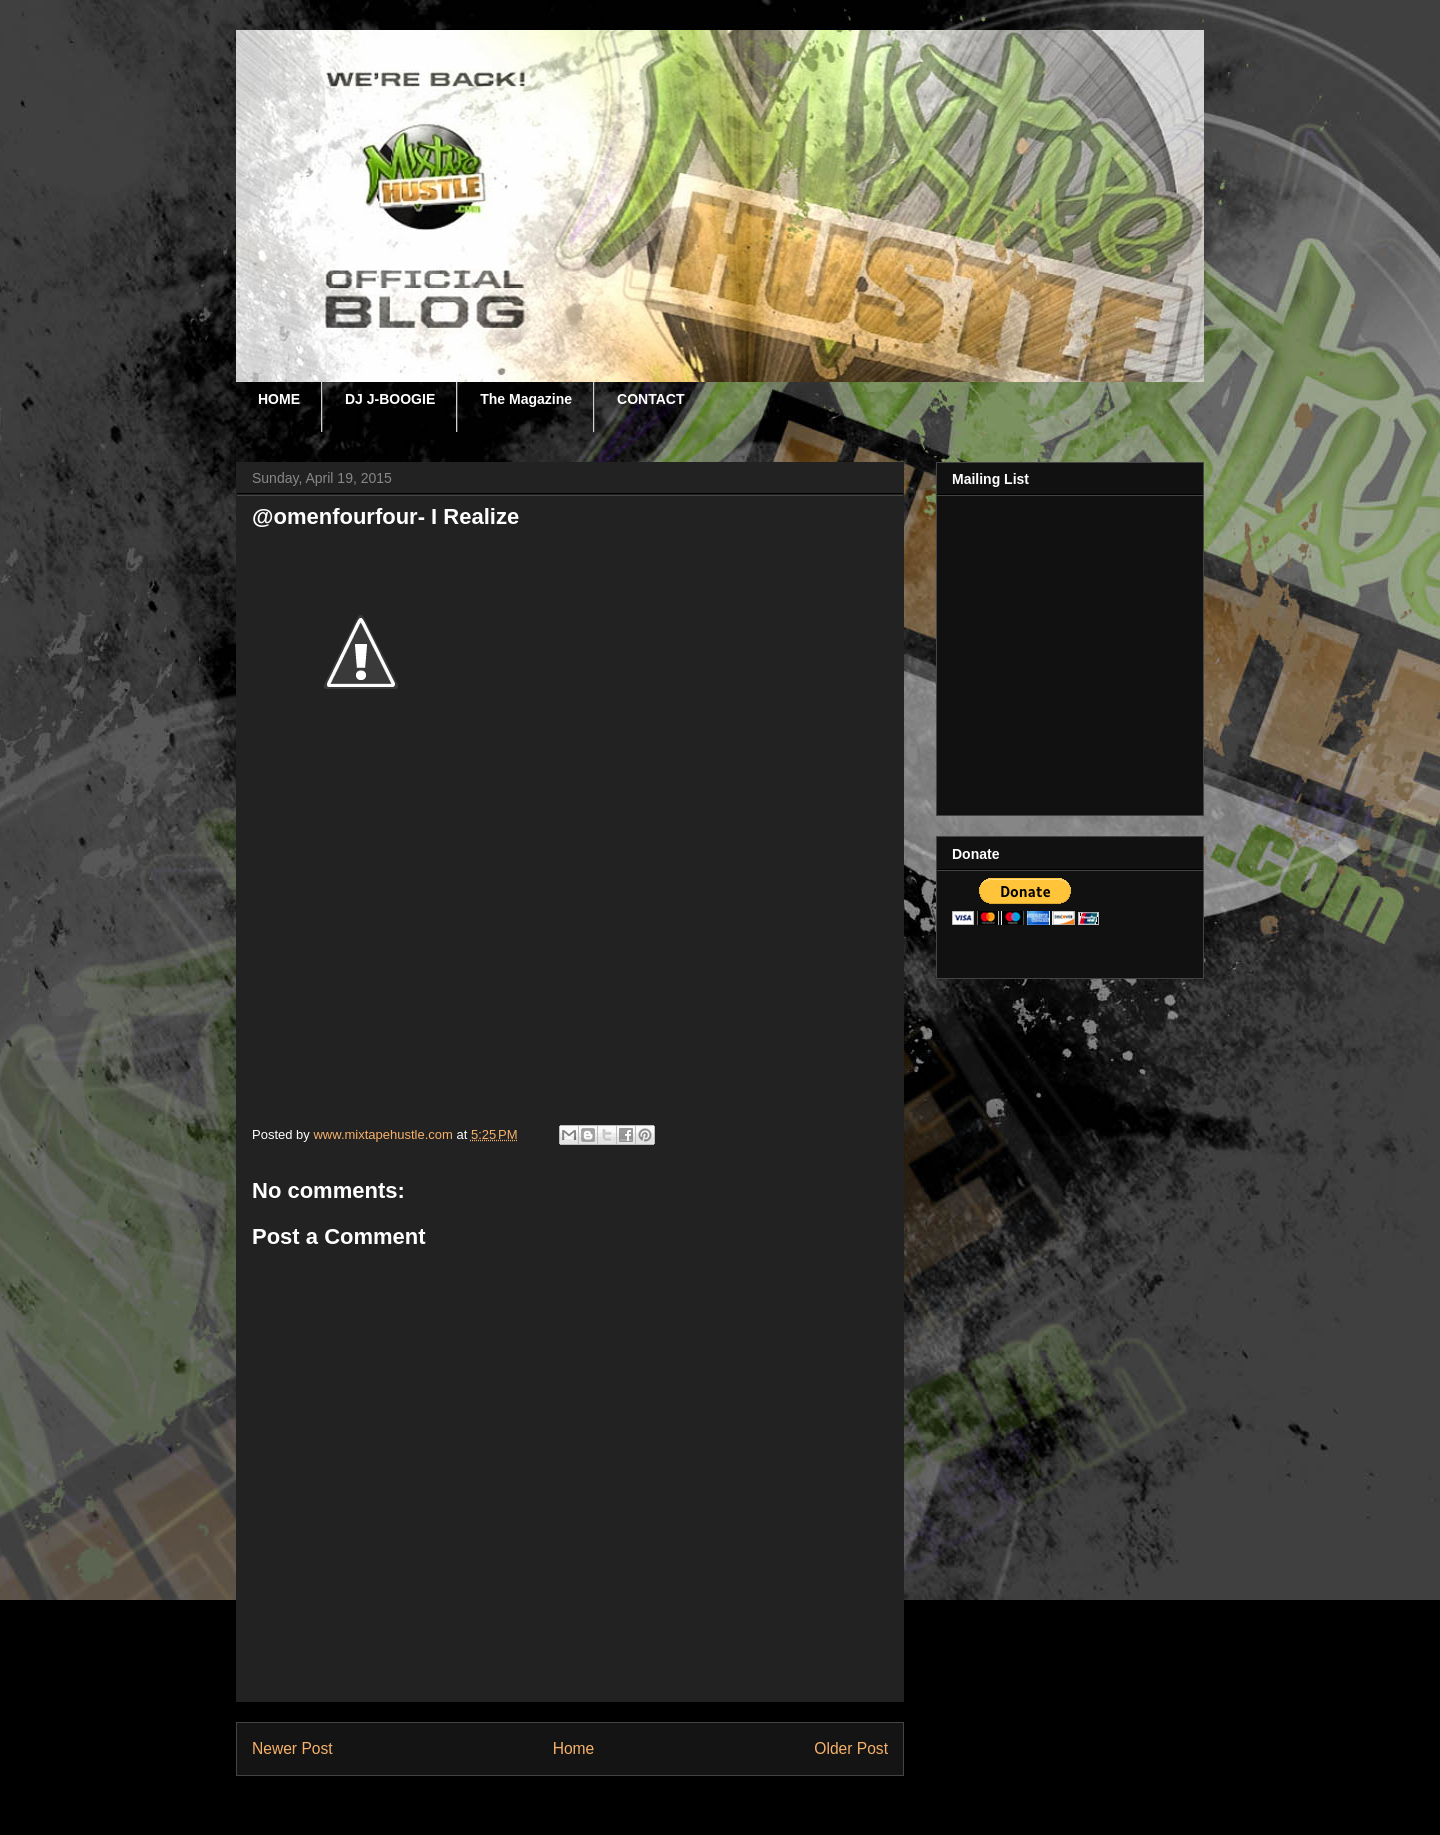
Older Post (851, 1748)
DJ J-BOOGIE (390, 399)
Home (574, 1748)
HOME (279, 399)
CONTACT (650, 399)
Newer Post (292, 1748)
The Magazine (526, 399)
